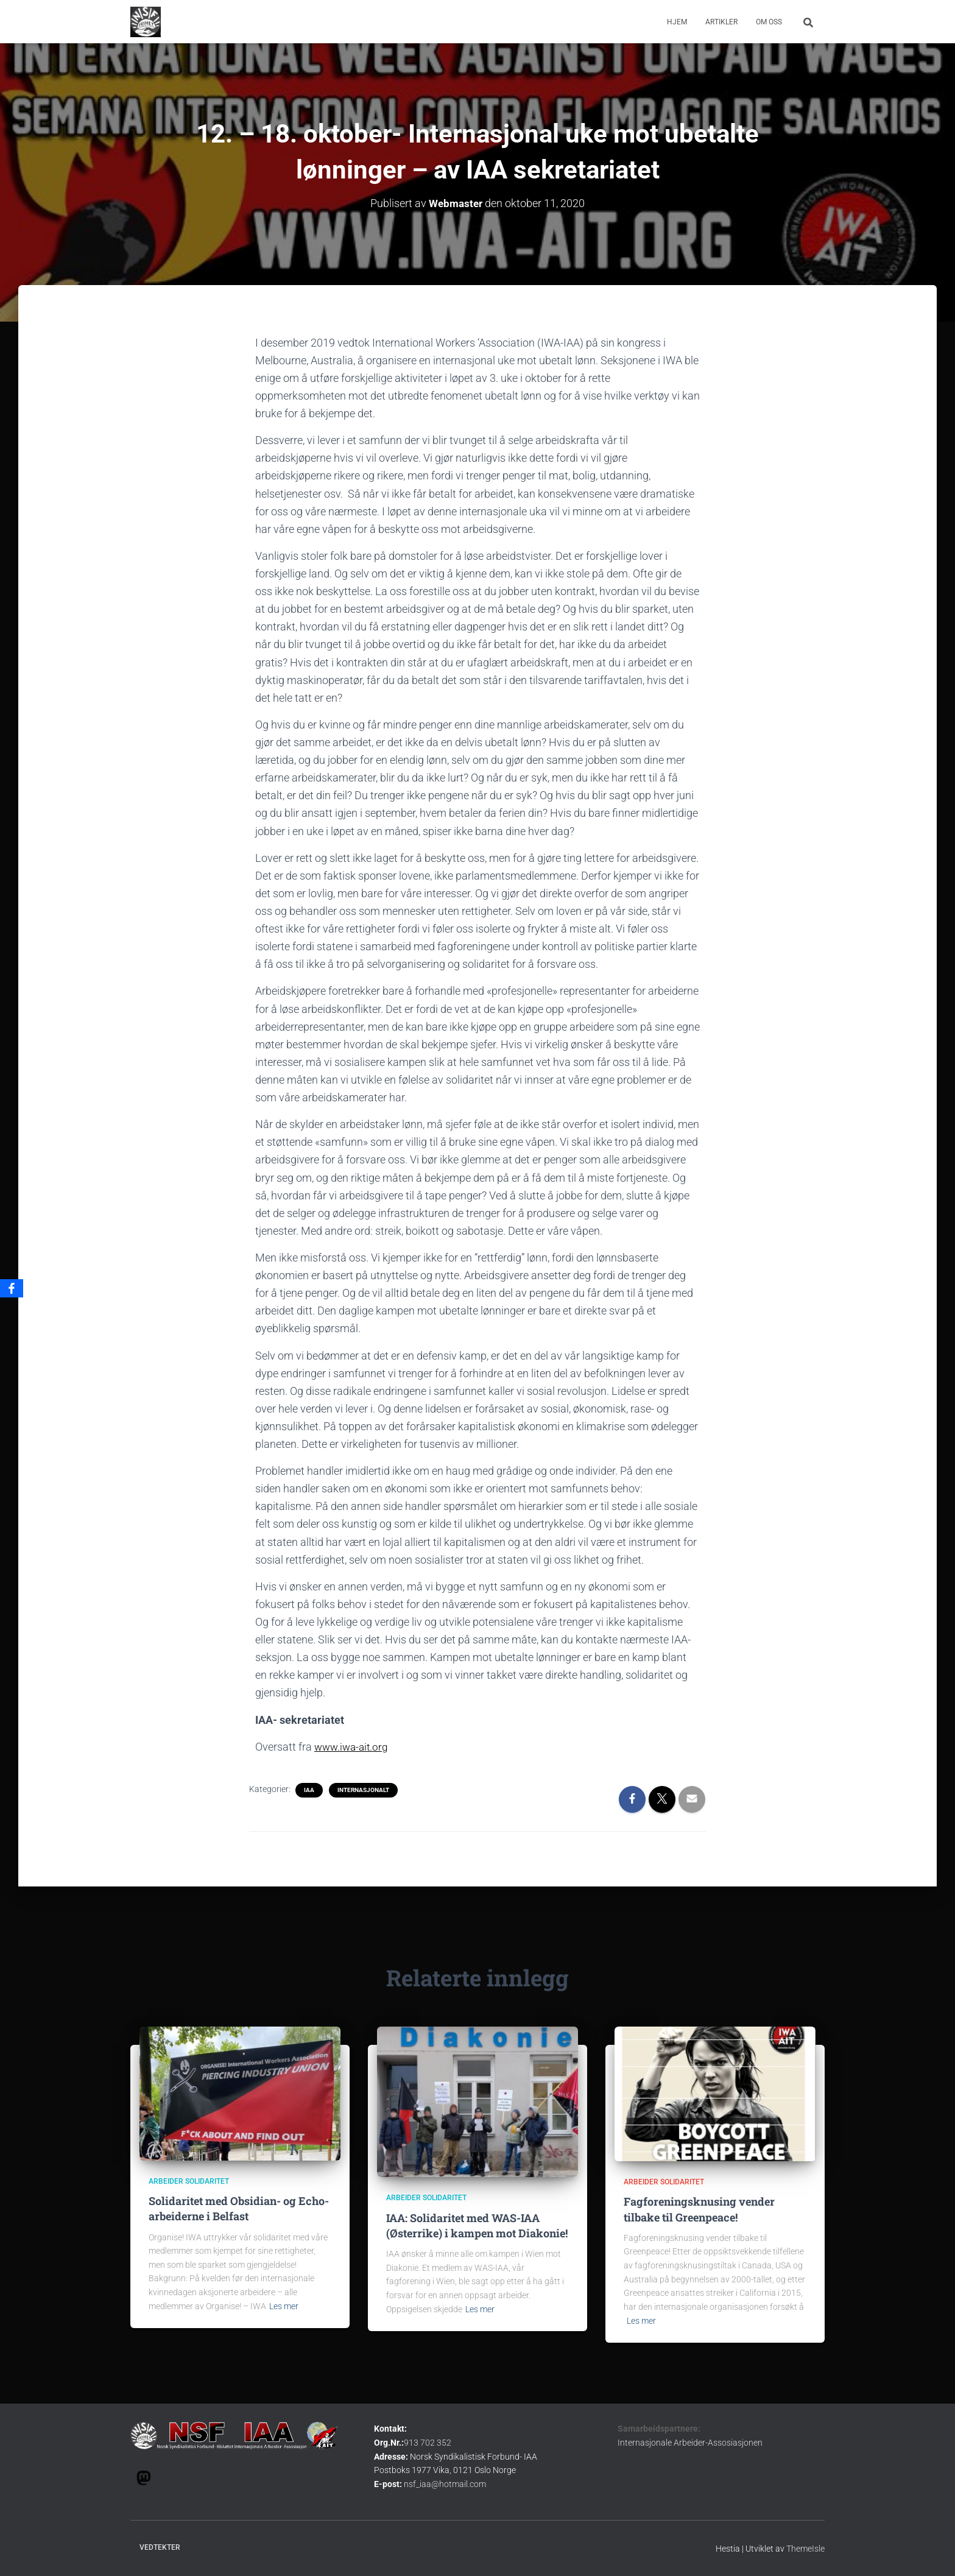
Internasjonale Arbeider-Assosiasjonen (690, 2442)
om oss (769, 22)
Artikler (721, 22)
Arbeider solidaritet (189, 2181)
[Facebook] (11, 1288)
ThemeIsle (805, 2548)
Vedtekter (159, 2547)
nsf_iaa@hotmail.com (445, 2484)
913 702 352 (427, 2442)
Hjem (677, 22)
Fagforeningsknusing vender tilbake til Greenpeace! (699, 2209)
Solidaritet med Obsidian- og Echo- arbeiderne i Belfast (239, 2208)
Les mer (283, 2306)
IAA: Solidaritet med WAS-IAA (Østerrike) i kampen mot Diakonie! (477, 2225)
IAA (309, 1790)
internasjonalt (363, 1790)
